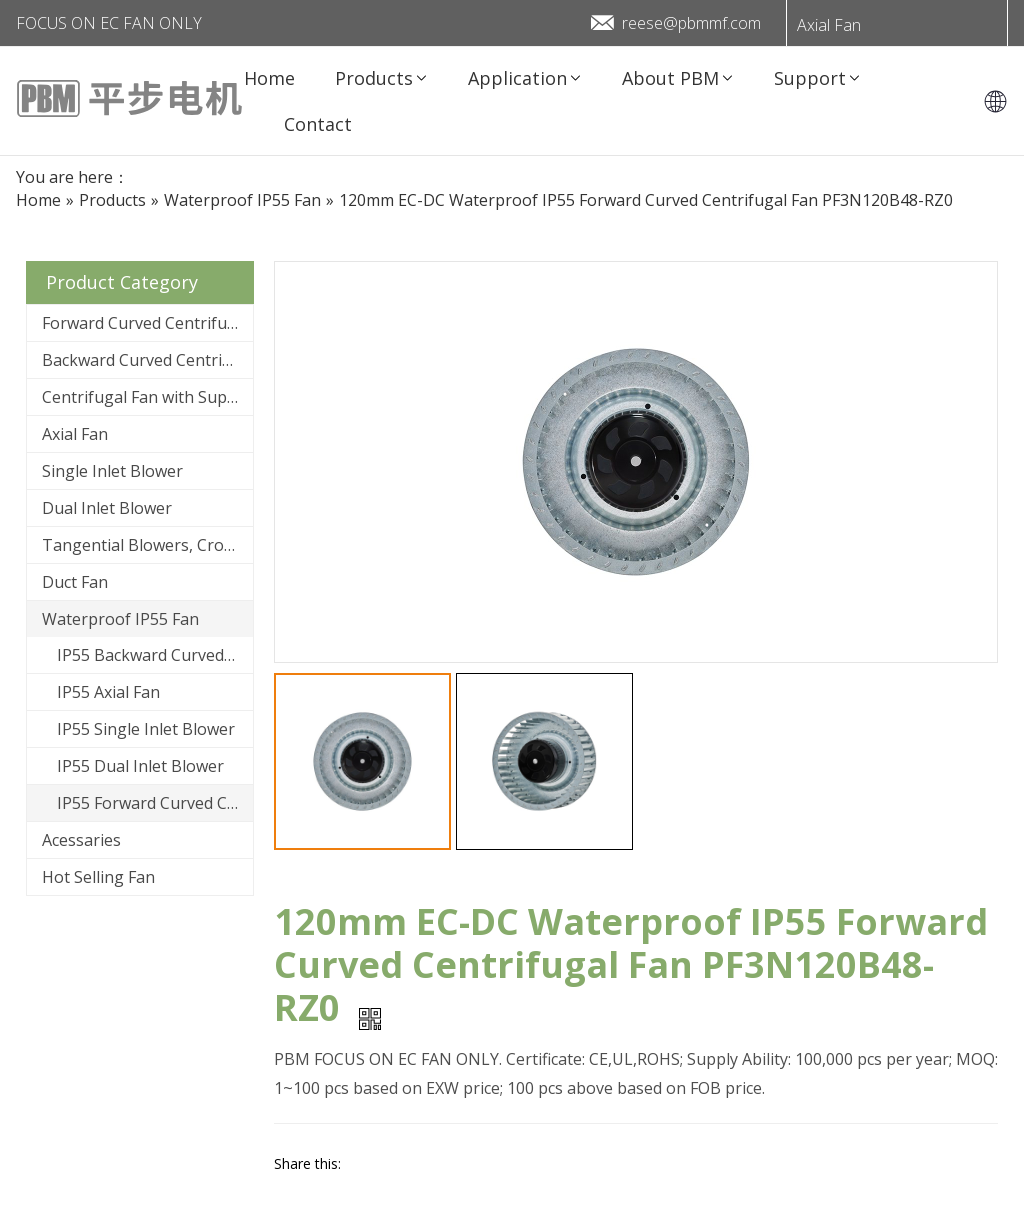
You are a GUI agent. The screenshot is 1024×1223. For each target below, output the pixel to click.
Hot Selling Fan (98, 877)
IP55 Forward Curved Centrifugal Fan (155, 803)
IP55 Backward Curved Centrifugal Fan (155, 655)
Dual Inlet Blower (107, 508)
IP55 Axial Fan (108, 692)
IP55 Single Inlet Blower (146, 729)
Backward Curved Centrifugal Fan (147, 360)
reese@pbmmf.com (691, 23)
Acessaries (81, 840)
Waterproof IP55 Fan (120, 619)
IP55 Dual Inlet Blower (140, 766)
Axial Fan (829, 25)
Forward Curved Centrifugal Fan (147, 323)
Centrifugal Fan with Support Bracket (147, 397)
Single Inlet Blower (112, 471)
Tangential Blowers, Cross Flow (147, 545)
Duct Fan (75, 582)
